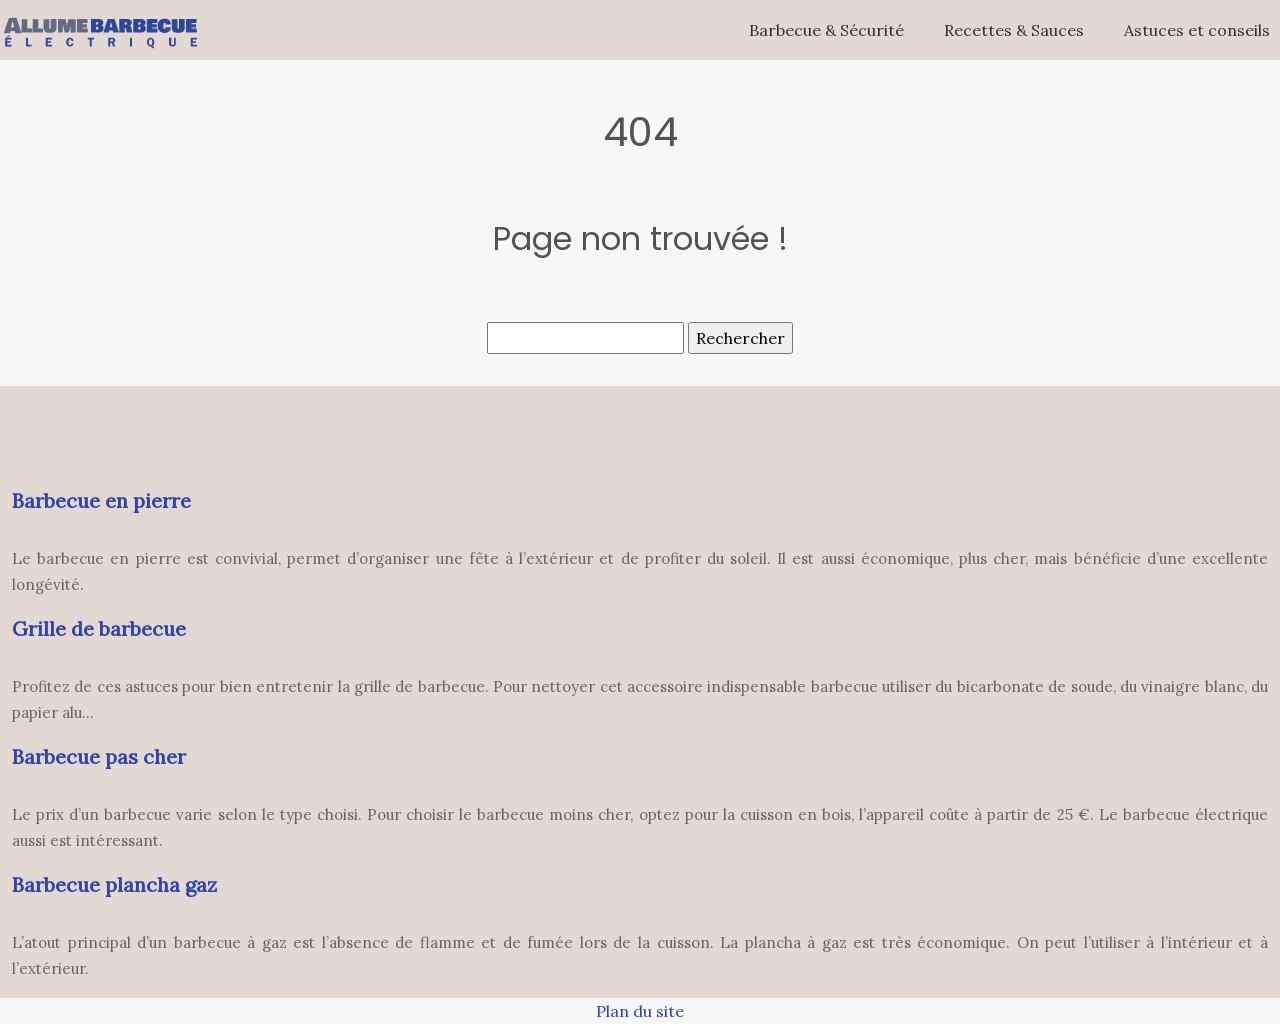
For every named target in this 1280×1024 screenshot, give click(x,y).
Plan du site (640, 1011)
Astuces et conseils (1197, 30)
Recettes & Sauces (1014, 30)
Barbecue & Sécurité (826, 30)
